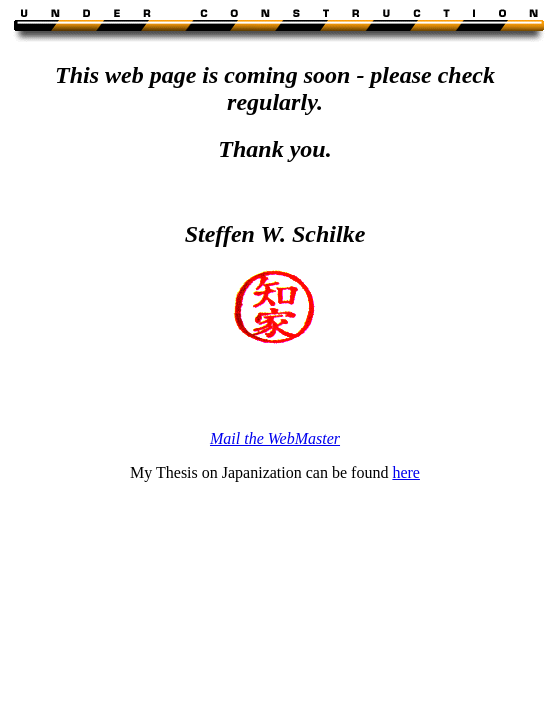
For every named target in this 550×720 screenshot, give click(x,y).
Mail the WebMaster (275, 438)
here (406, 472)
